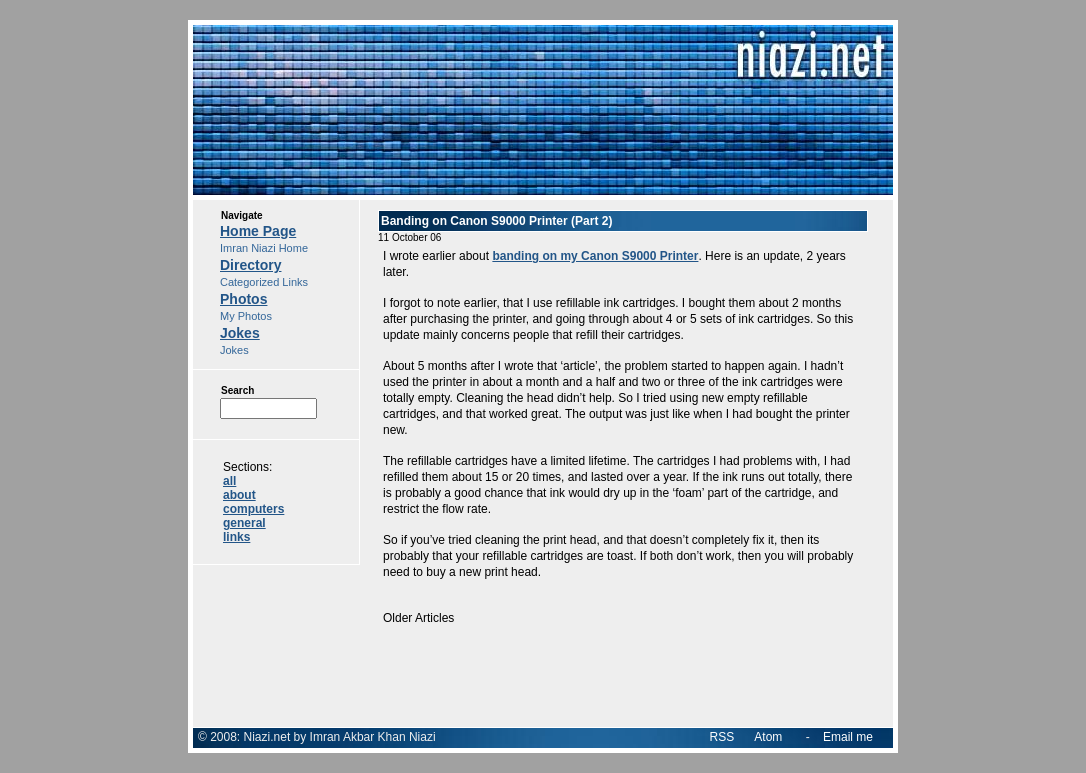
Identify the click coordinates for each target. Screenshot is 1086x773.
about (239, 495)
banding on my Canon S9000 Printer (595, 256)
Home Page (258, 231)
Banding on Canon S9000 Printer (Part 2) (496, 221)
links (236, 537)
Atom (768, 737)
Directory (250, 265)
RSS (722, 737)
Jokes (240, 333)
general (244, 523)
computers (253, 509)
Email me (848, 737)
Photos (243, 299)
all (229, 481)
